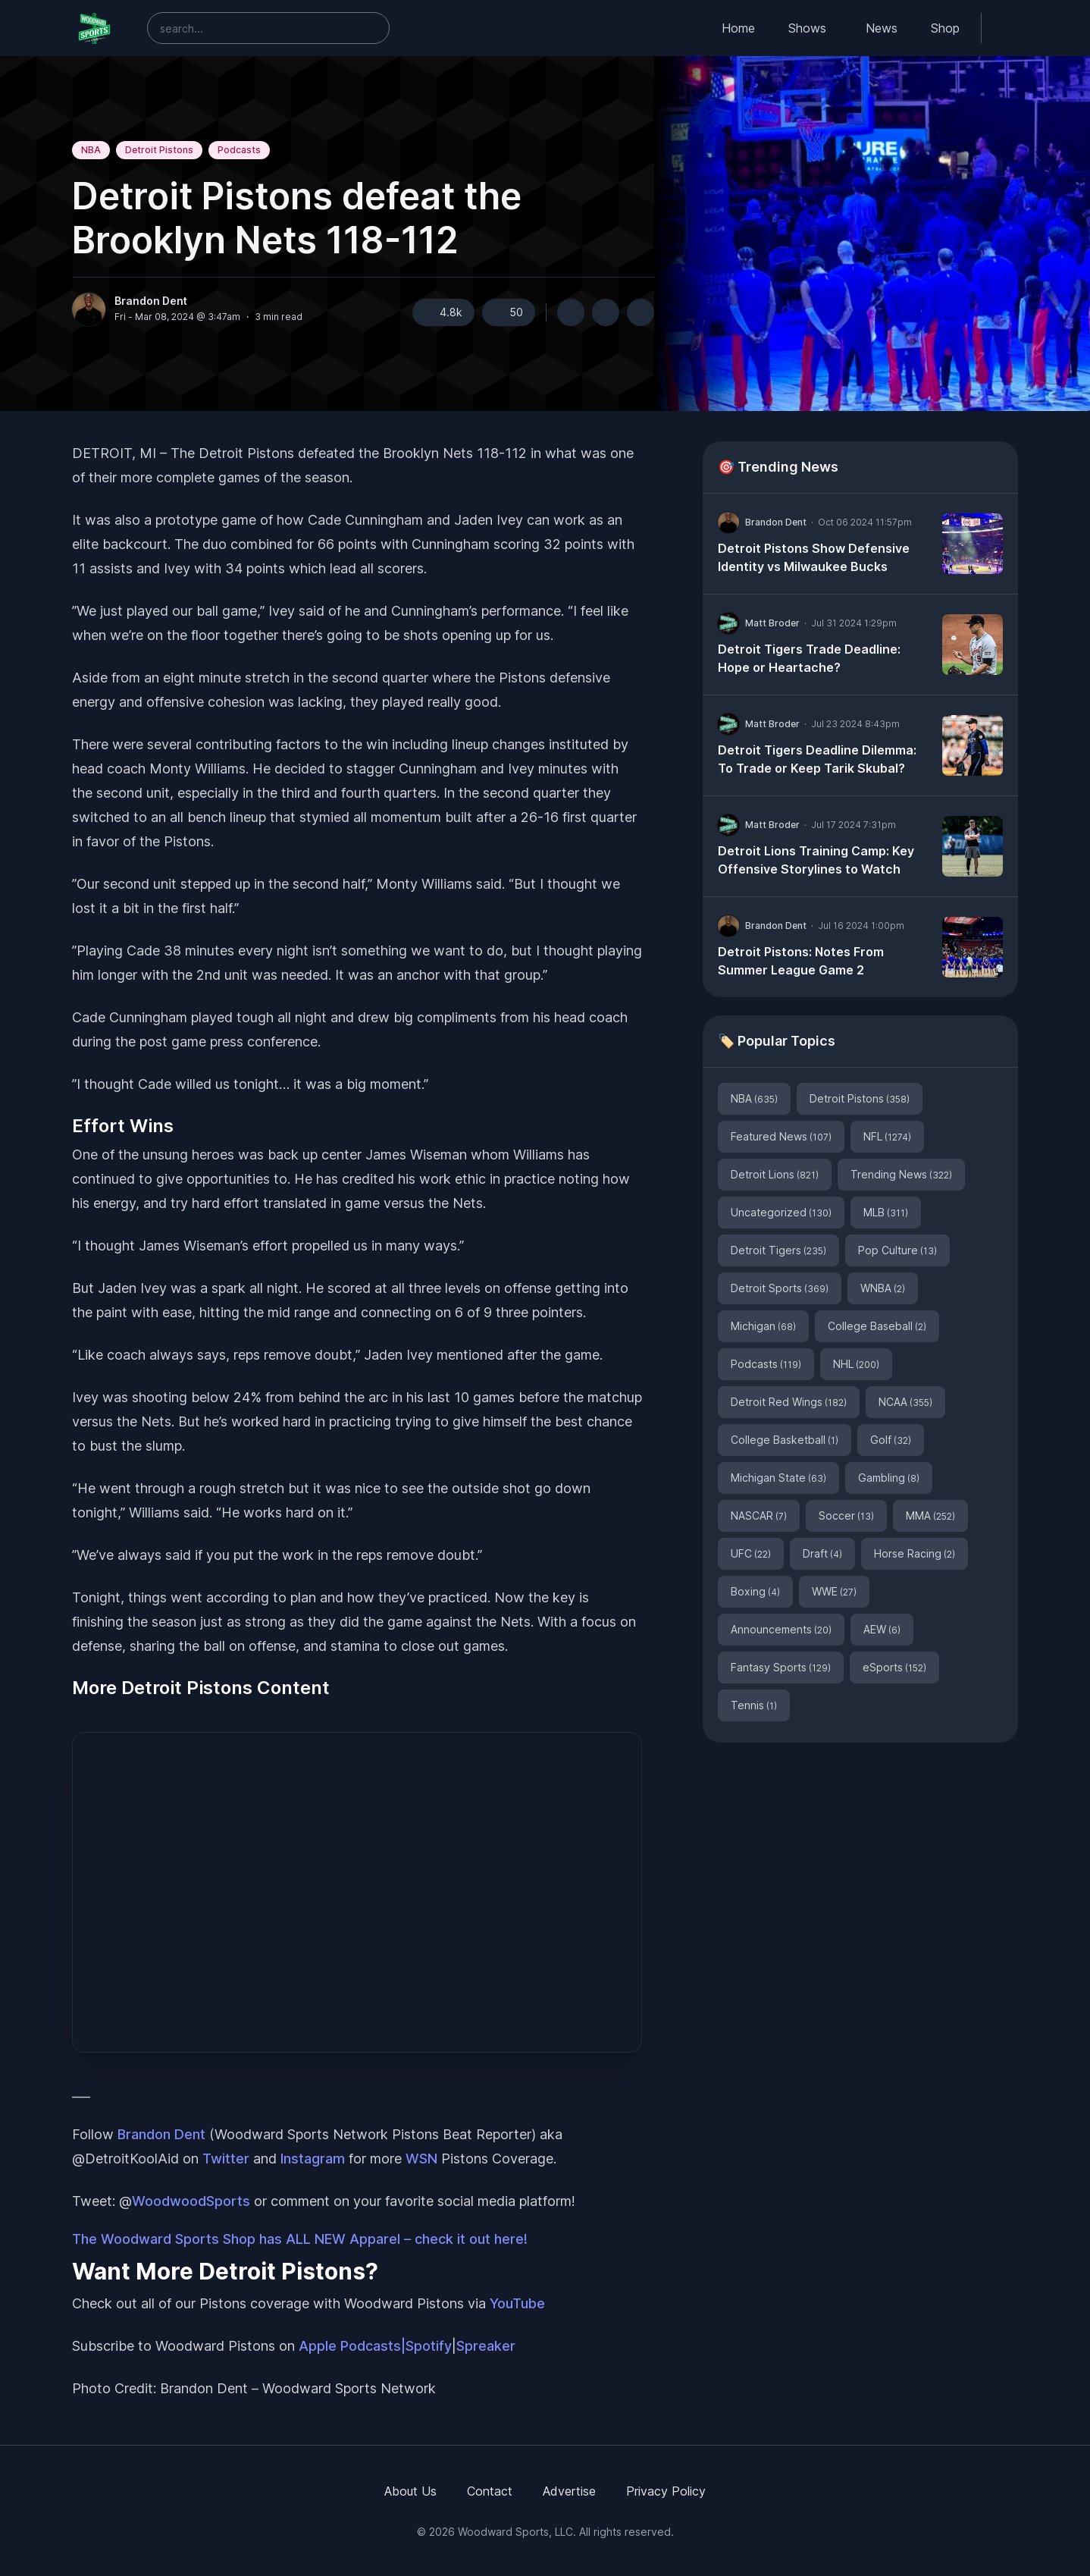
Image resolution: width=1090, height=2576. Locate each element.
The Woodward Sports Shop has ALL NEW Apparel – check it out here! (300, 2239)
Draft (822, 1553)
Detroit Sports (779, 1288)
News (881, 28)
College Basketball (784, 1439)
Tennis (754, 1705)
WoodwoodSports (191, 2201)
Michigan (763, 1325)
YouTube (517, 2303)
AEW (882, 1629)
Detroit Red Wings (789, 1401)
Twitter (225, 2159)
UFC (751, 1553)
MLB (885, 1212)
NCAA (905, 1401)
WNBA (882, 1288)
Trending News (901, 1174)
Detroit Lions (775, 1174)
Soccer (846, 1515)
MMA (930, 1515)
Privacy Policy (666, 2491)
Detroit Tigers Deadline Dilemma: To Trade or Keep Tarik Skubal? (817, 759)
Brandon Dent (150, 301)
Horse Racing (914, 1553)
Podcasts (239, 149)
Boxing (755, 1591)
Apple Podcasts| (352, 2346)
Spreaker (485, 2346)
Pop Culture (897, 1250)
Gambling (888, 1477)
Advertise (569, 2491)
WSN (421, 2159)
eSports (894, 1667)
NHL (856, 1363)
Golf (890, 1439)
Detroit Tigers (778, 1250)
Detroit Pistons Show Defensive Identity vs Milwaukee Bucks (814, 557)
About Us (410, 2491)
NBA (91, 149)
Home (738, 28)
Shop (945, 28)
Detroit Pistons (159, 149)
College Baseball (877, 1325)
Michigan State (778, 1477)
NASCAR (759, 1515)
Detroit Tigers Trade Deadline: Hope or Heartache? (809, 658)
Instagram (312, 2159)
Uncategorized (781, 1212)
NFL (887, 1136)
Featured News (781, 1136)
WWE (834, 1591)
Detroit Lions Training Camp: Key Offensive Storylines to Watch (816, 860)
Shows (807, 28)
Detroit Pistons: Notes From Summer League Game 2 (801, 960)
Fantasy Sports (781, 1667)
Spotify (429, 2346)
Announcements (781, 1629)
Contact (489, 2491)
